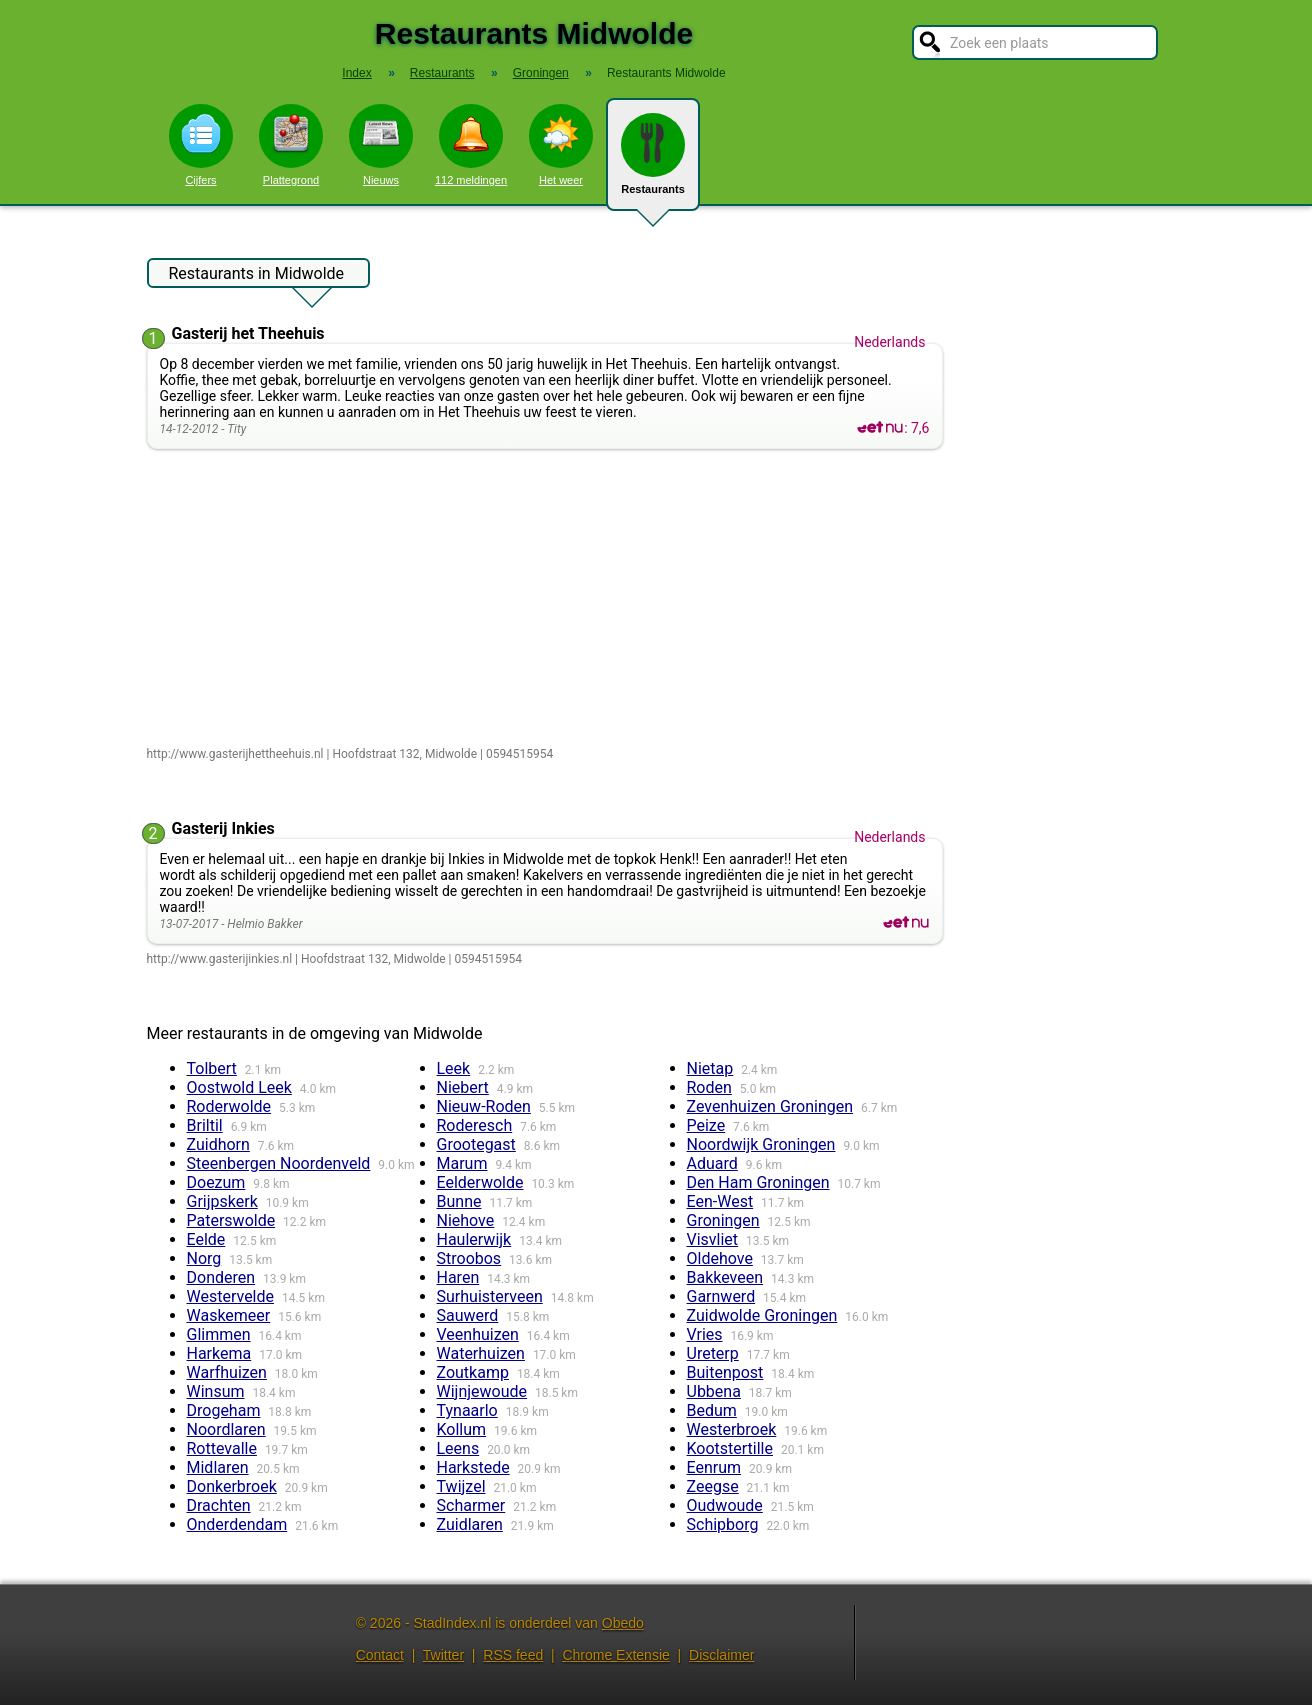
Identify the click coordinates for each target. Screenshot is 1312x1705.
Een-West (720, 1201)
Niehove (466, 1220)
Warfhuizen (227, 1372)
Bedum (712, 1410)
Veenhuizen (478, 1334)
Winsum (216, 1391)
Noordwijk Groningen (761, 1144)
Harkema (219, 1353)
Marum (462, 1163)
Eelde (206, 1239)
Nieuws (381, 145)
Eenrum (714, 1467)
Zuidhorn (218, 1144)
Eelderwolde (480, 1182)
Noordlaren (226, 1429)
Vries (705, 1334)
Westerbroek (732, 1429)
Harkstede (473, 1467)
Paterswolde (231, 1220)
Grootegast (476, 1144)
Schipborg (723, 1524)
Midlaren (218, 1467)
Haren (458, 1277)
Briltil (205, 1125)
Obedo (623, 1623)
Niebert (463, 1087)
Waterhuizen (481, 1353)
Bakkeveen (725, 1277)
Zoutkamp (473, 1372)
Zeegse (713, 1486)
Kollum (462, 1429)
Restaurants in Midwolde (257, 276)
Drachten (219, 1505)
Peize (706, 1125)
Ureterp (713, 1353)
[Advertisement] (549, 599)
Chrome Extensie (615, 1655)
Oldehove (720, 1258)
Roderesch (475, 1125)
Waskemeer (229, 1315)
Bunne (459, 1201)
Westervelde (231, 1296)
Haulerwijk (474, 1239)
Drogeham (224, 1410)
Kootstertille (730, 1448)
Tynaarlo (467, 1410)
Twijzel (461, 1486)
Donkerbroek (232, 1486)
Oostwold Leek (239, 1087)
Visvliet (713, 1239)
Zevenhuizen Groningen (770, 1106)
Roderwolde (229, 1106)
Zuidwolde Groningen (762, 1315)
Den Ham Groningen (758, 1182)
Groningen (723, 1220)
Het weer (561, 145)
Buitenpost (725, 1372)
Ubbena (714, 1391)
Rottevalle (222, 1448)
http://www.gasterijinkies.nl (220, 959)
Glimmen (219, 1334)
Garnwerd (721, 1296)
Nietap (710, 1068)
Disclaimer (721, 1655)
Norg (204, 1258)
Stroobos (469, 1258)
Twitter (443, 1655)
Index (356, 73)
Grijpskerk (222, 1201)
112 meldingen (471, 145)
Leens (458, 1448)
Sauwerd (468, 1315)
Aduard (712, 1163)
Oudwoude (725, 1505)
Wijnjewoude (482, 1391)
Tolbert (212, 1068)
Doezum (216, 1182)
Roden (709, 1087)
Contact (380, 1655)
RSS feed (513, 1655)
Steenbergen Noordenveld (279, 1163)
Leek (454, 1068)
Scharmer (471, 1505)
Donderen (221, 1277)
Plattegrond (291, 145)
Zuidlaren (470, 1524)
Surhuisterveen (490, 1296)
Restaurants (653, 162)
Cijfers (201, 145)
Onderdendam (237, 1524)
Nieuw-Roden (484, 1106)
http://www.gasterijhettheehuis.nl (235, 754)
